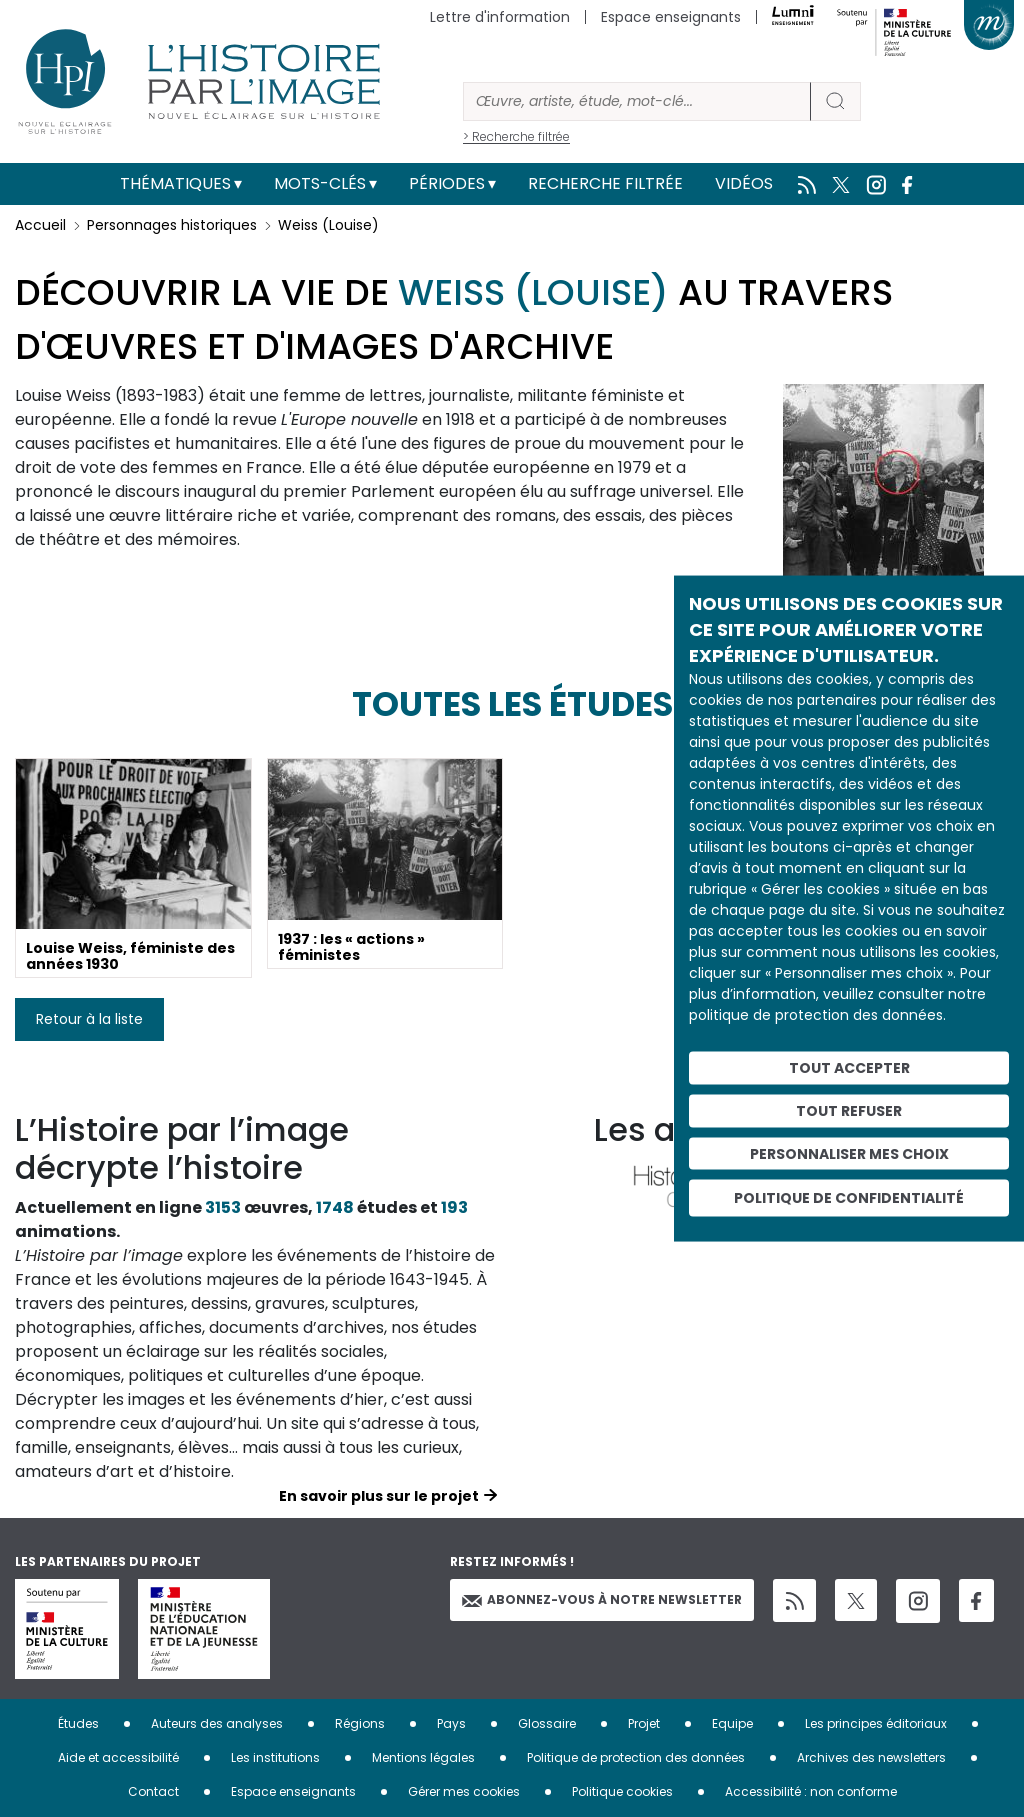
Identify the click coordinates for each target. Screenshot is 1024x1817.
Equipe (732, 1723)
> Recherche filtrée (516, 136)
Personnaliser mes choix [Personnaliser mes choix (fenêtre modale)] (849, 1153)
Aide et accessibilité (118, 1757)
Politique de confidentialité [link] (849, 1198)
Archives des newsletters (871, 1757)
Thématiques (175, 183)
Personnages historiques (172, 225)
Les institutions (275, 1757)
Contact (153, 1791)
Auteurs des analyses (217, 1723)
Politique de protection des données (636, 1757)
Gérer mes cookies (464, 1791)
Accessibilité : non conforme (811, 1791)
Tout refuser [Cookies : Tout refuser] (849, 1110)
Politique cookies (622, 1791)
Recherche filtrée (605, 183)
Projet (644, 1723)
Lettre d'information (500, 17)
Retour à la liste (89, 1019)
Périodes (447, 183)
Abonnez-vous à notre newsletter (602, 1599)
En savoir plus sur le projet (379, 1496)
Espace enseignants (671, 17)
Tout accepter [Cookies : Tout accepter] (849, 1068)
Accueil (40, 225)
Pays (451, 1723)
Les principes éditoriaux (876, 1723)
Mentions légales (423, 1757)
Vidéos (744, 183)
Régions (360, 1723)
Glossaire (547, 1723)
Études (78, 1723)
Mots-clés (320, 183)
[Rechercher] (637, 101)
